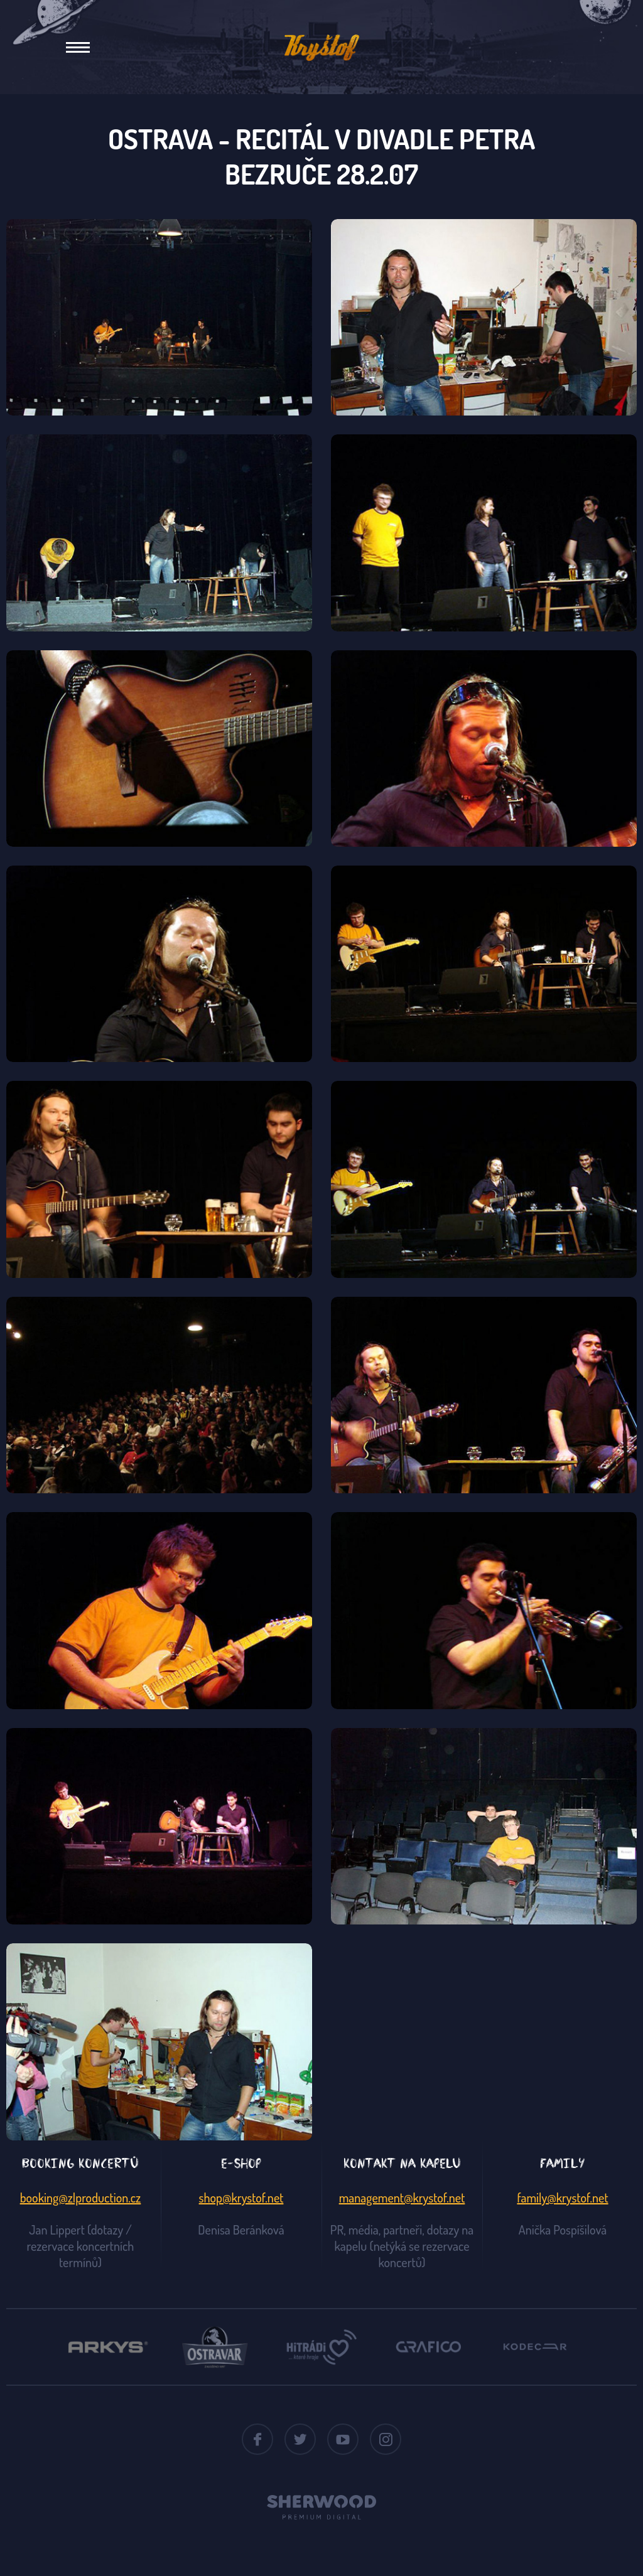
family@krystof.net (562, 2197)
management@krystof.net (402, 2197)
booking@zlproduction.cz (80, 2197)
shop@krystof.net (241, 2197)
